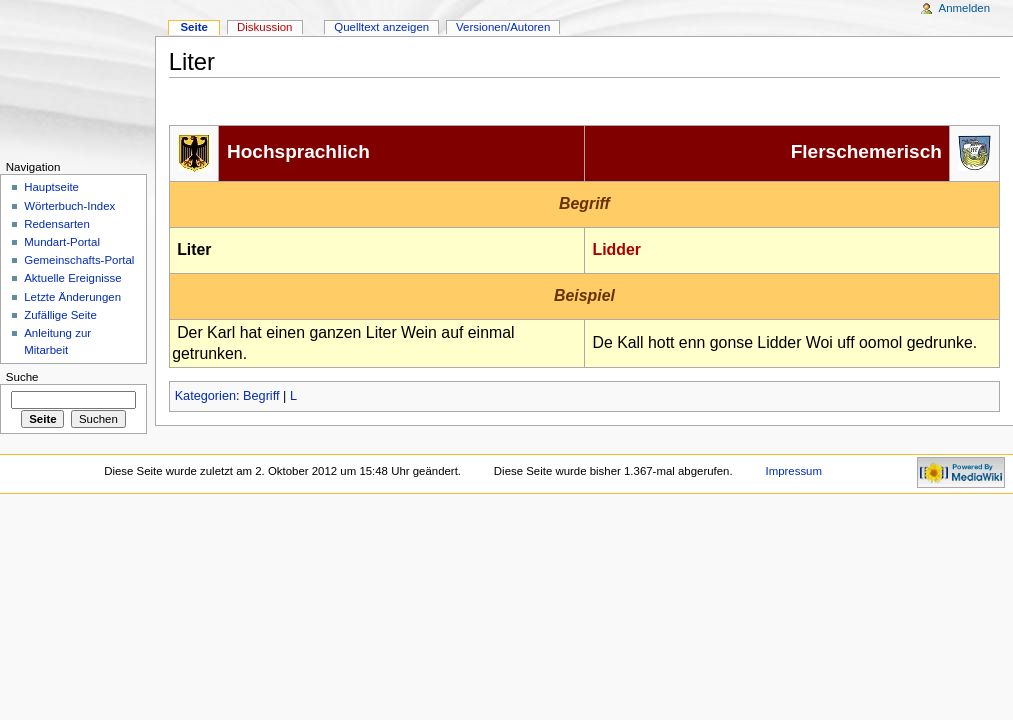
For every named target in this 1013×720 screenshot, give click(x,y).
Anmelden (965, 8)
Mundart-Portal (62, 242)
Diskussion (264, 27)
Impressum (793, 471)
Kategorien (205, 396)
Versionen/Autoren (503, 27)
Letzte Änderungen (72, 297)
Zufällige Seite (60, 315)
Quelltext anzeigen (381, 27)
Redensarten (57, 224)
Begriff (261, 396)
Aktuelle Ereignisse (72, 278)
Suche (22, 377)
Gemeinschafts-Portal (79, 260)
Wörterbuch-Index (69, 206)
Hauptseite (51, 187)
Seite (193, 27)
